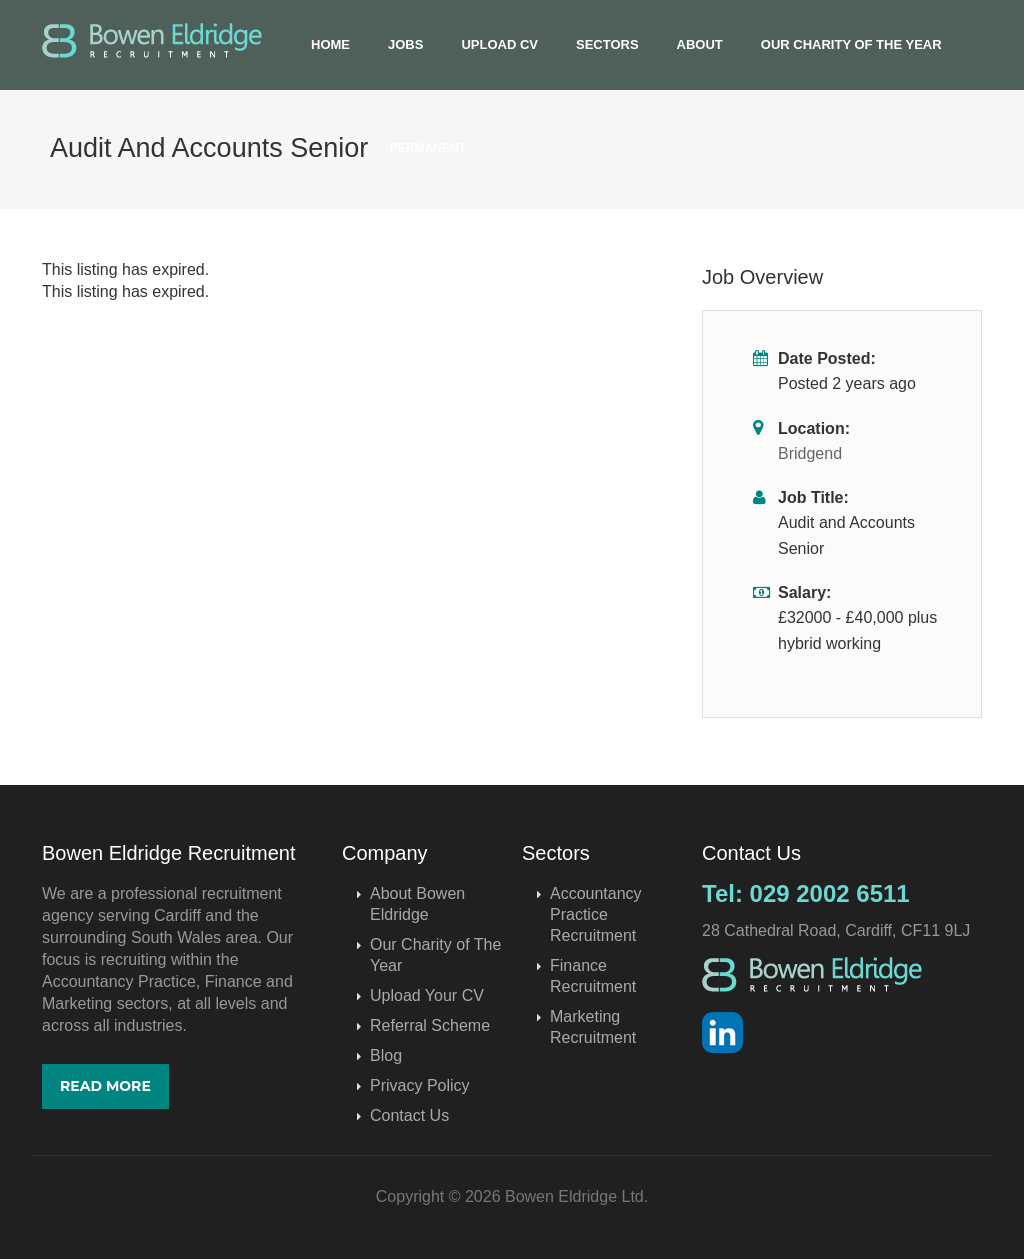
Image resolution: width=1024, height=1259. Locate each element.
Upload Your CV (427, 995)
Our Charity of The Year (851, 44)
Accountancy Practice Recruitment (596, 914)
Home (330, 44)
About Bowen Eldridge (417, 904)
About (700, 44)
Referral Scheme (430, 1025)
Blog (386, 1055)
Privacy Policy (420, 1085)
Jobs (405, 44)
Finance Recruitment (593, 976)
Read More (105, 1086)
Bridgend (810, 453)
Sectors (607, 44)
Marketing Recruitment (593, 1027)
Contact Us (409, 1115)
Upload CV (499, 44)
